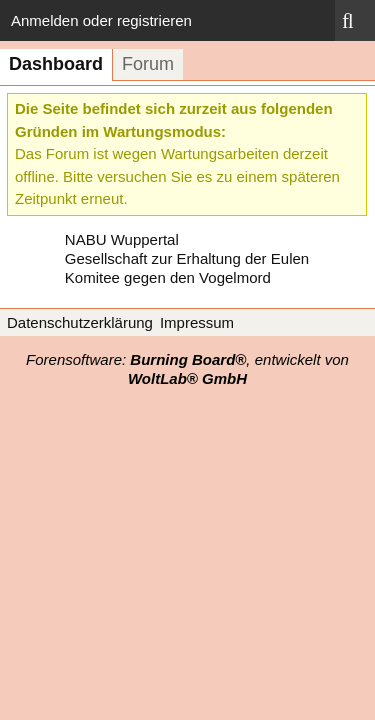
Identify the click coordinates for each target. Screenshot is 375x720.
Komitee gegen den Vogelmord (168, 277)
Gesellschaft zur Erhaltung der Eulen (187, 258)
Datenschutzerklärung (80, 322)
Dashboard (56, 64)
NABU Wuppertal (122, 239)
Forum (148, 64)
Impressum (197, 322)
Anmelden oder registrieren (101, 20)
